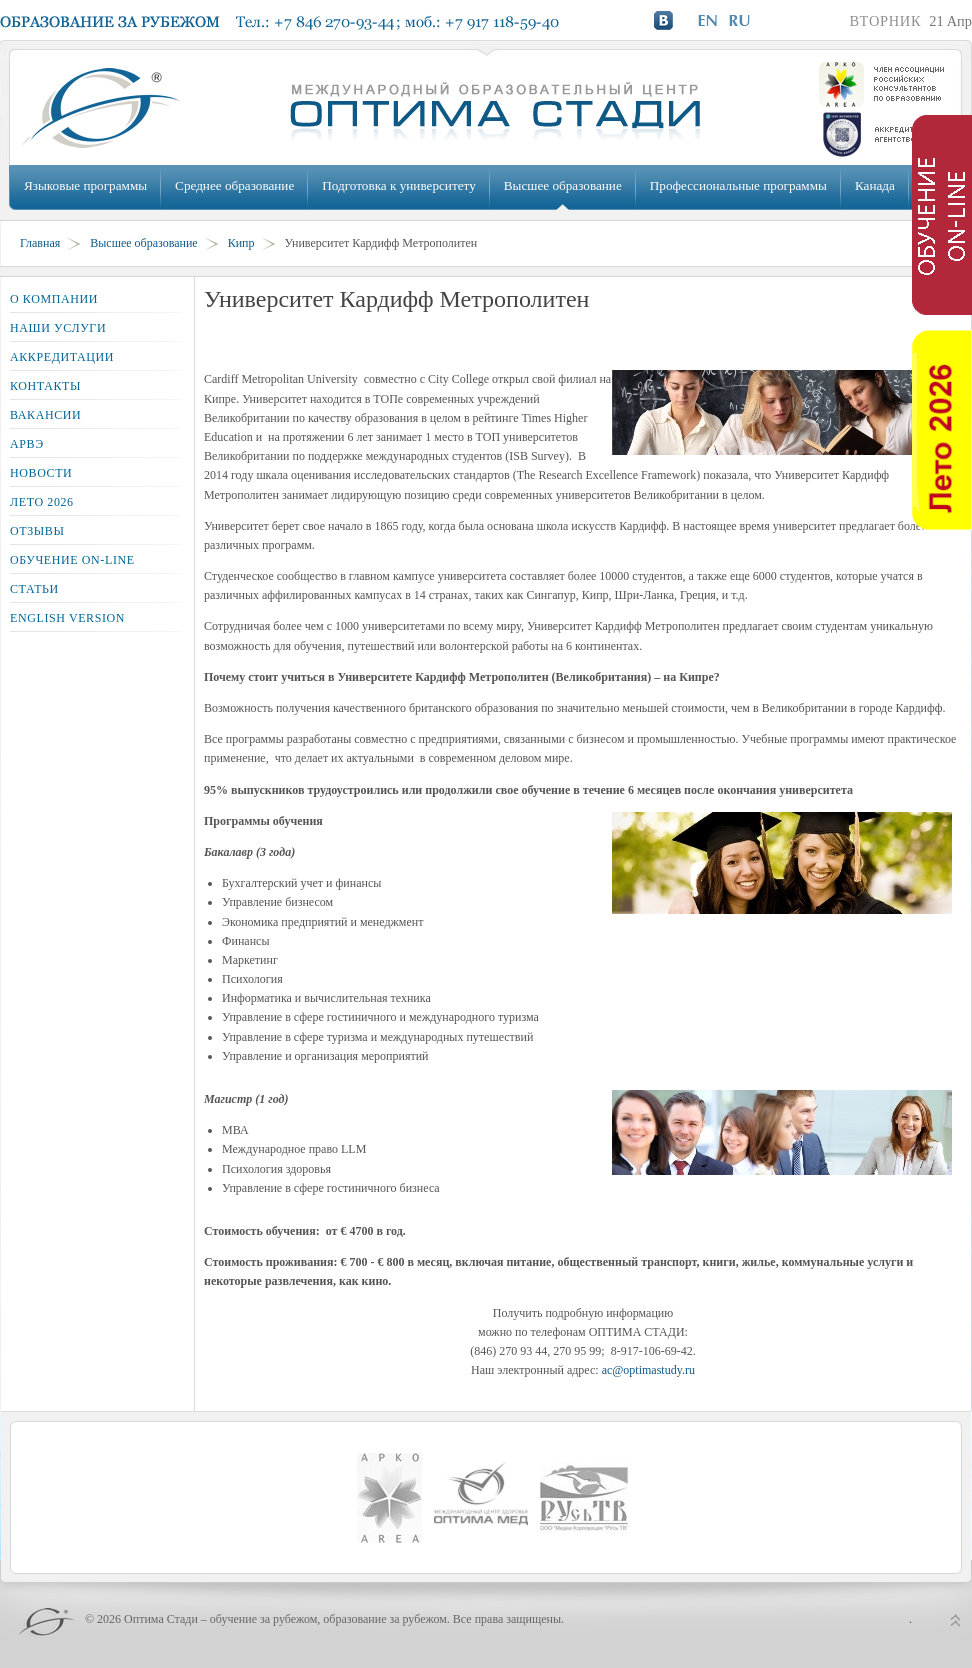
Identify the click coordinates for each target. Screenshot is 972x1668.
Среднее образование (234, 185)
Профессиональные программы (738, 185)
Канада (875, 185)
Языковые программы (85, 185)
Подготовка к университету (398, 185)
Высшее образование (563, 185)
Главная (40, 243)
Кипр (241, 243)
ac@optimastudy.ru (648, 1370)
